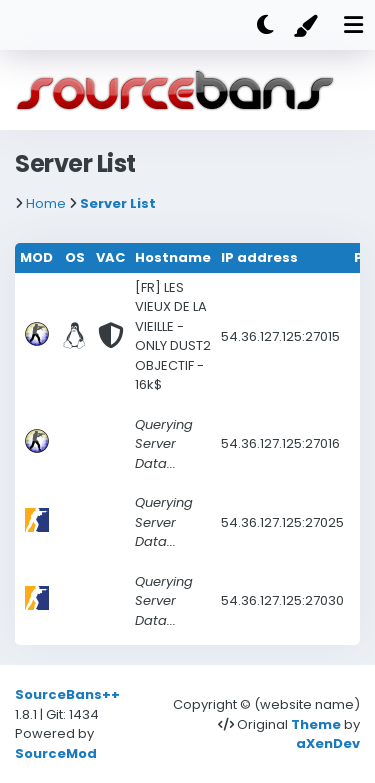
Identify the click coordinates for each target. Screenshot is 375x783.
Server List (118, 203)
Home (46, 203)
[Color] (309, 25)
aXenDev (328, 743)
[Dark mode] (265, 25)
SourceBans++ (67, 694)
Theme (316, 724)
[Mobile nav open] (353, 25)
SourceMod (56, 753)
